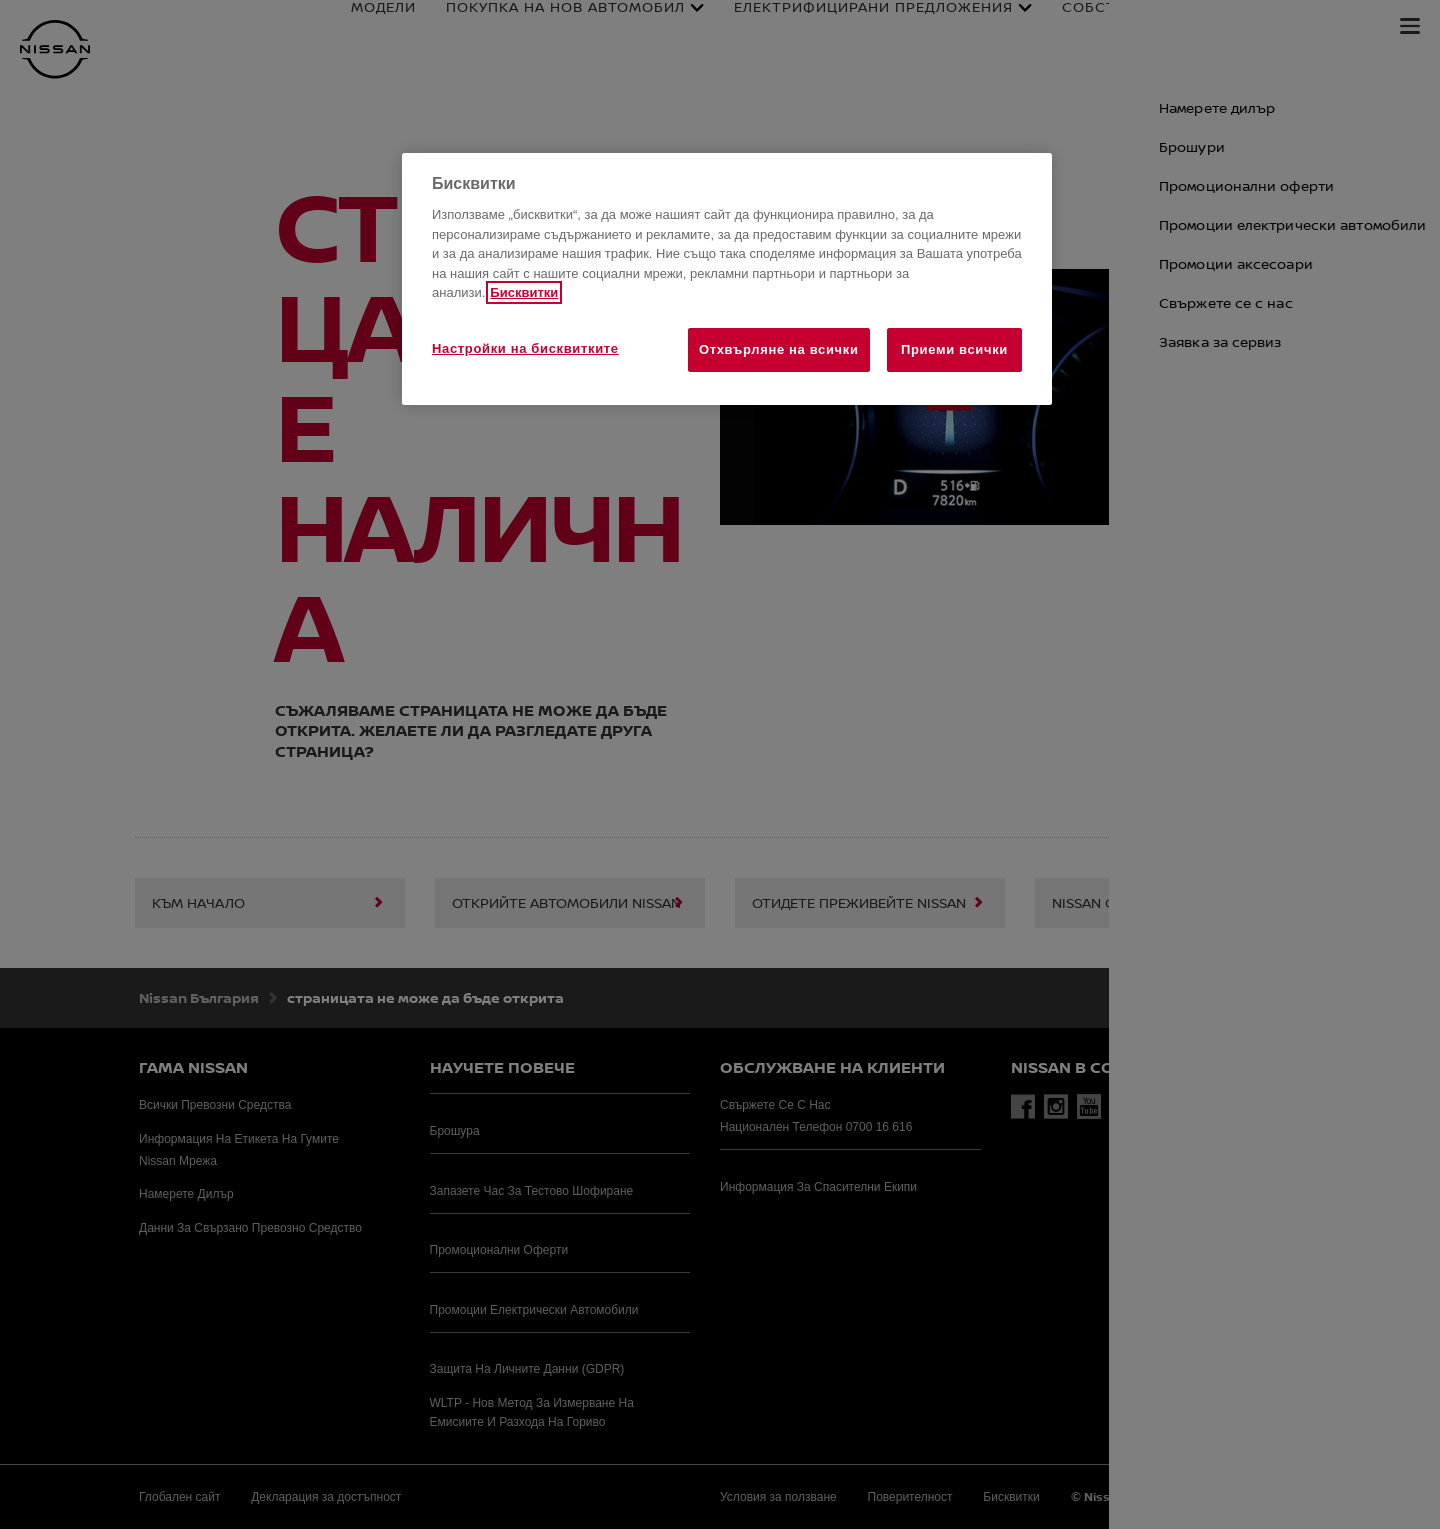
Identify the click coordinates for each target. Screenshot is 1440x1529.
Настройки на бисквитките (525, 348)
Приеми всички (954, 349)
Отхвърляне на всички (779, 349)
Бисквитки (524, 292)
